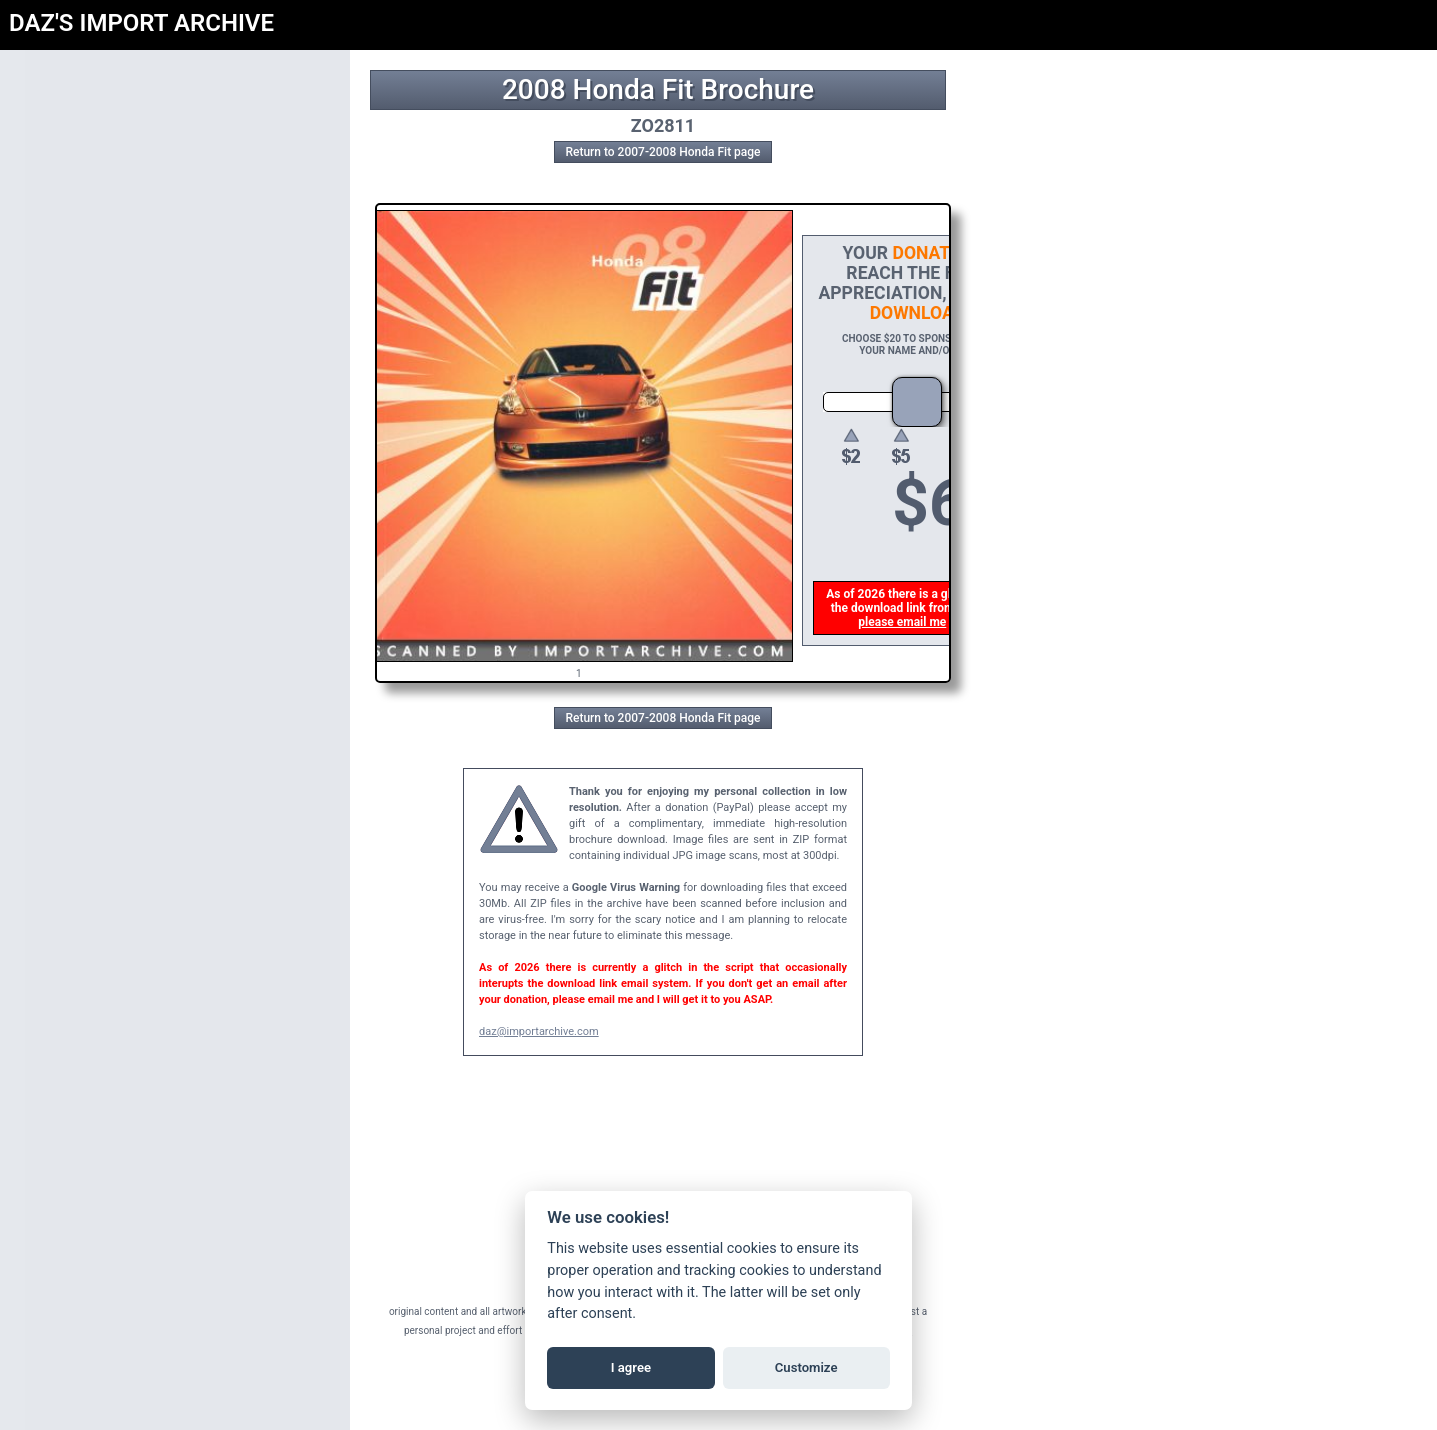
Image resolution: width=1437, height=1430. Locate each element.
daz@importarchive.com (539, 1031)
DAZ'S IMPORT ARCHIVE (141, 23)
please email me (904, 622)
